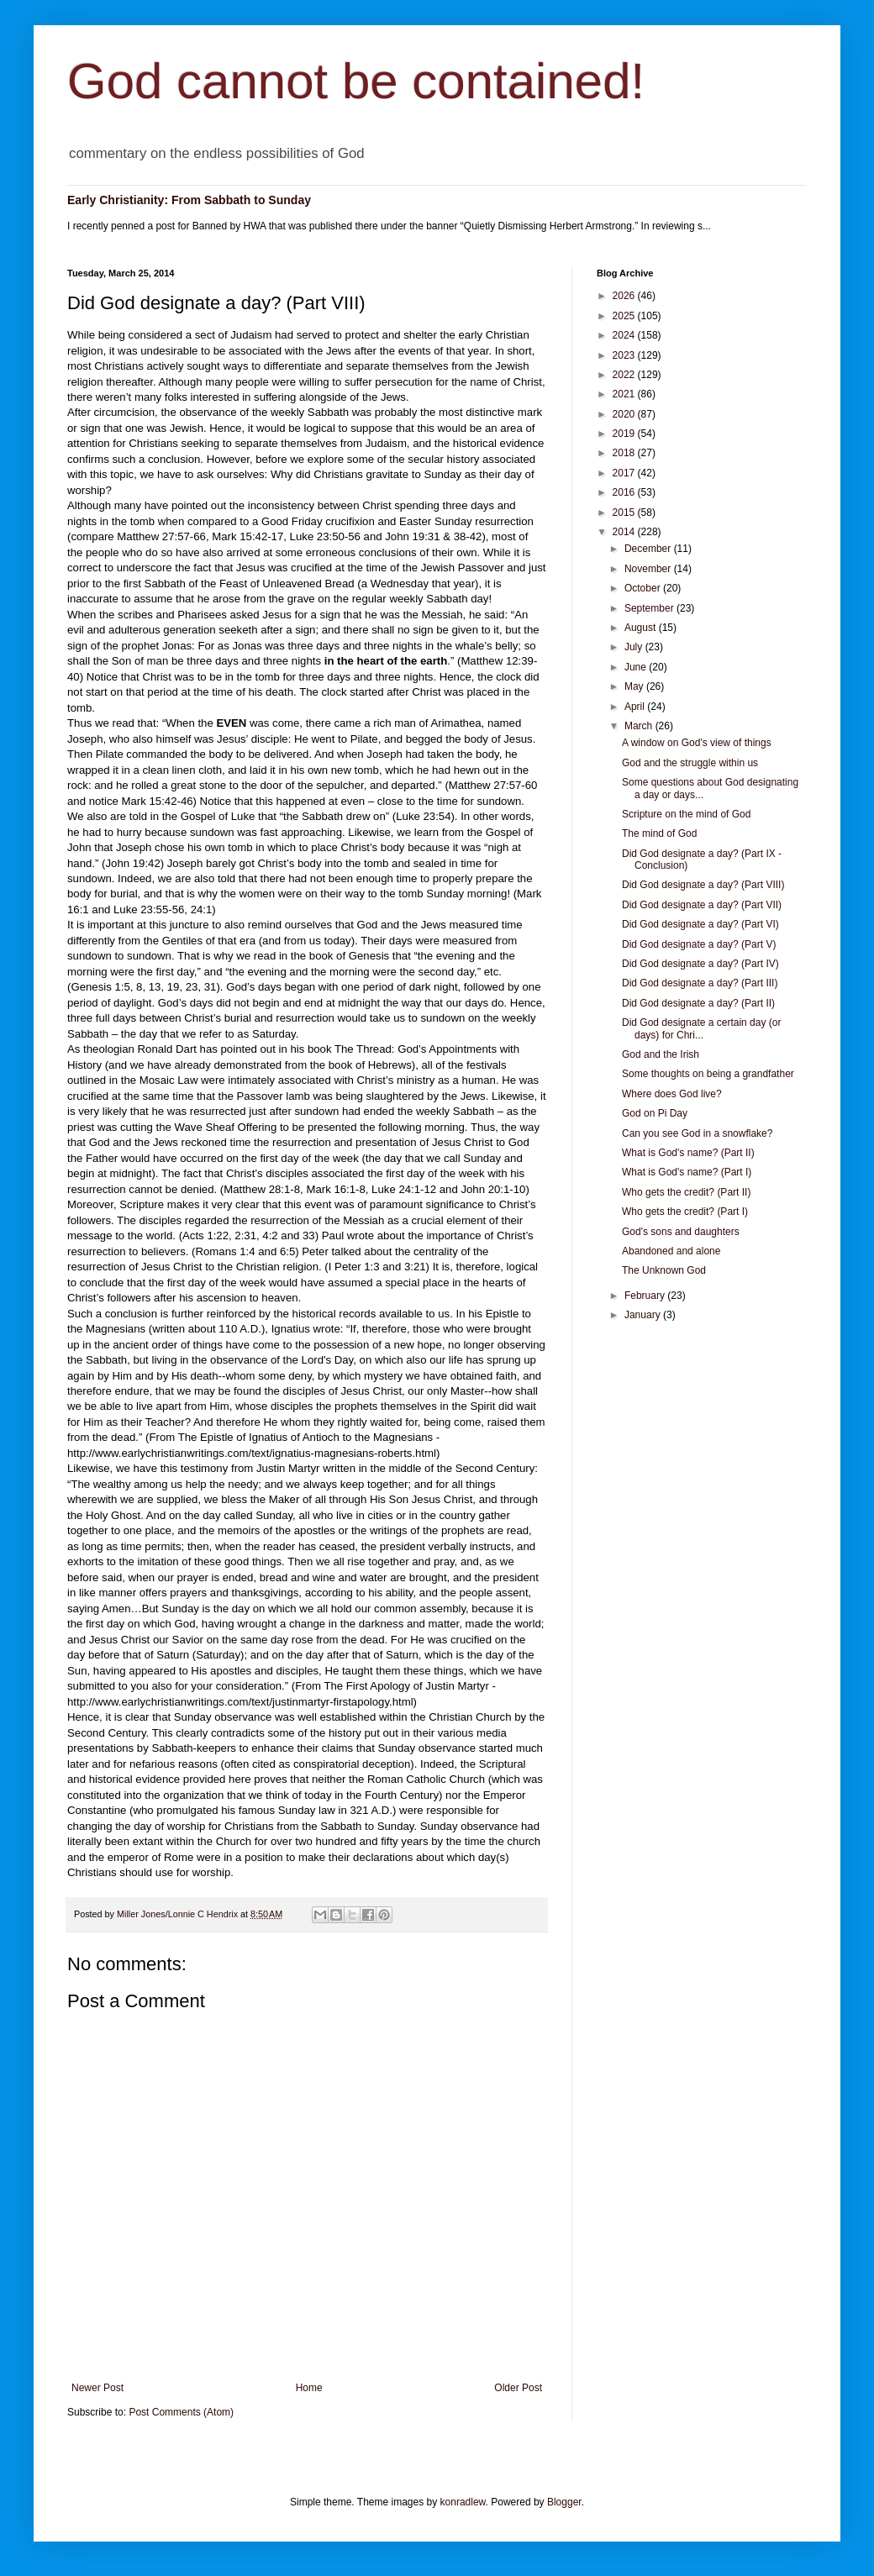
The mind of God (659, 833)
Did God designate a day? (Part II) (698, 1003)
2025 (625, 316)
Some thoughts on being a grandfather (708, 1074)
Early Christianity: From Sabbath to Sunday (189, 200)
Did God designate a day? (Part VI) (700, 924)
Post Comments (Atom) (181, 2412)
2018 (625, 453)
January (643, 1315)
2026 (625, 296)
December (649, 549)
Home (309, 2388)
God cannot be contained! (356, 81)
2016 (625, 492)
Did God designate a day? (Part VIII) (703, 885)
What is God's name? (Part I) (686, 1172)
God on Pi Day (654, 1113)
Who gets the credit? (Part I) (685, 1211)
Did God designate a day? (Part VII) (702, 905)
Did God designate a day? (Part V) (699, 944)
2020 (625, 414)
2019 (625, 433)
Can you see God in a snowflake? (697, 1133)
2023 (625, 355)
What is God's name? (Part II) (688, 1153)
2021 (625, 394)
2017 (625, 473)
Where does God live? (672, 1094)
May (635, 686)
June (636, 667)
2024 (625, 335)
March (640, 726)
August (641, 627)
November (649, 569)
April (635, 706)
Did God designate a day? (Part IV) (700, 964)
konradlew (463, 2502)
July (634, 647)
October (643, 588)
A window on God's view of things (696, 743)
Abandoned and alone (671, 1251)
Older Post (518, 2388)
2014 (625, 532)
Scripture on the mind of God (686, 814)
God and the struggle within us (690, 763)
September (650, 608)
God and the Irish (660, 1054)
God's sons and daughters (681, 1232)
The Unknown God (664, 1270)
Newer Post (97, 2388)
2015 (625, 512)
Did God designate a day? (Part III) (699, 983)
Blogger (564, 2502)
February (645, 1295)
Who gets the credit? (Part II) (686, 1192)
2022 (625, 375)
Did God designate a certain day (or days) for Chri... (701, 1028)
